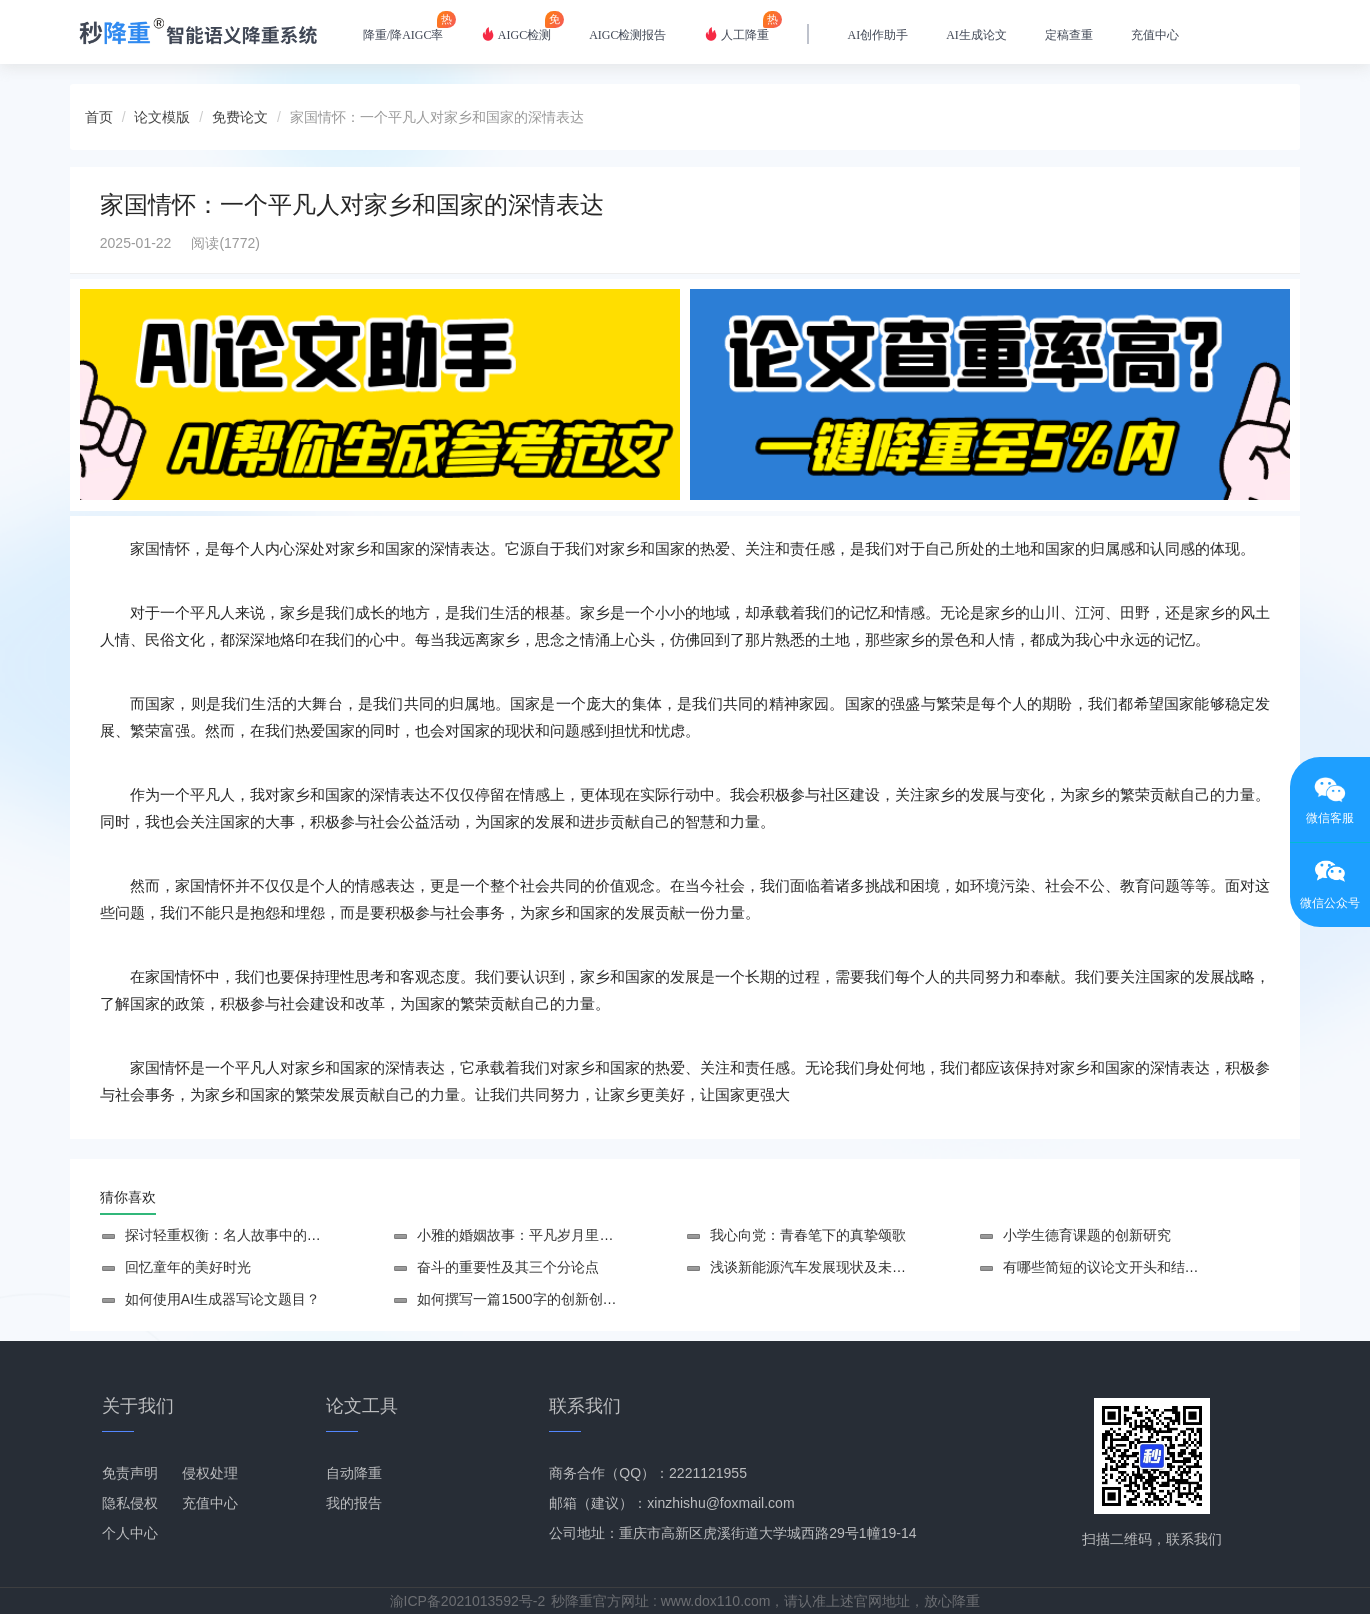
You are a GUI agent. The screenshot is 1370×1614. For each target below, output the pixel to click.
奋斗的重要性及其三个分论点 (508, 1267)
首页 (99, 117)
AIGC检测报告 (627, 35)
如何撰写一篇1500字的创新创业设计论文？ (551, 1299)
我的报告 (354, 1503)
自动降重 (354, 1473)
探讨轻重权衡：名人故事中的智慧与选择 (251, 1235)
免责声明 (130, 1473)
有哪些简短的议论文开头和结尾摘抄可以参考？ (1150, 1267)
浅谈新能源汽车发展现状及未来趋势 (822, 1267)
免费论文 (240, 117)
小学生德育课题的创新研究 (1087, 1235)
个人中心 (130, 1533)
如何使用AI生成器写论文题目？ (222, 1299)
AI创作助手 (877, 35)
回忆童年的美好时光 (188, 1267)
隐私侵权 (130, 1503)
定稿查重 (1069, 35)
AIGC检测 (516, 26)
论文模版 (162, 117)
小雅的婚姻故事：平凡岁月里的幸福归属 (543, 1235)
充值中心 (1155, 35)
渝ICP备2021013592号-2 (468, 1601)
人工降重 (736, 26)
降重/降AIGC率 (403, 26)
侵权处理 (210, 1473)
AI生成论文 (976, 35)
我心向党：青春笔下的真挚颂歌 (808, 1235)
